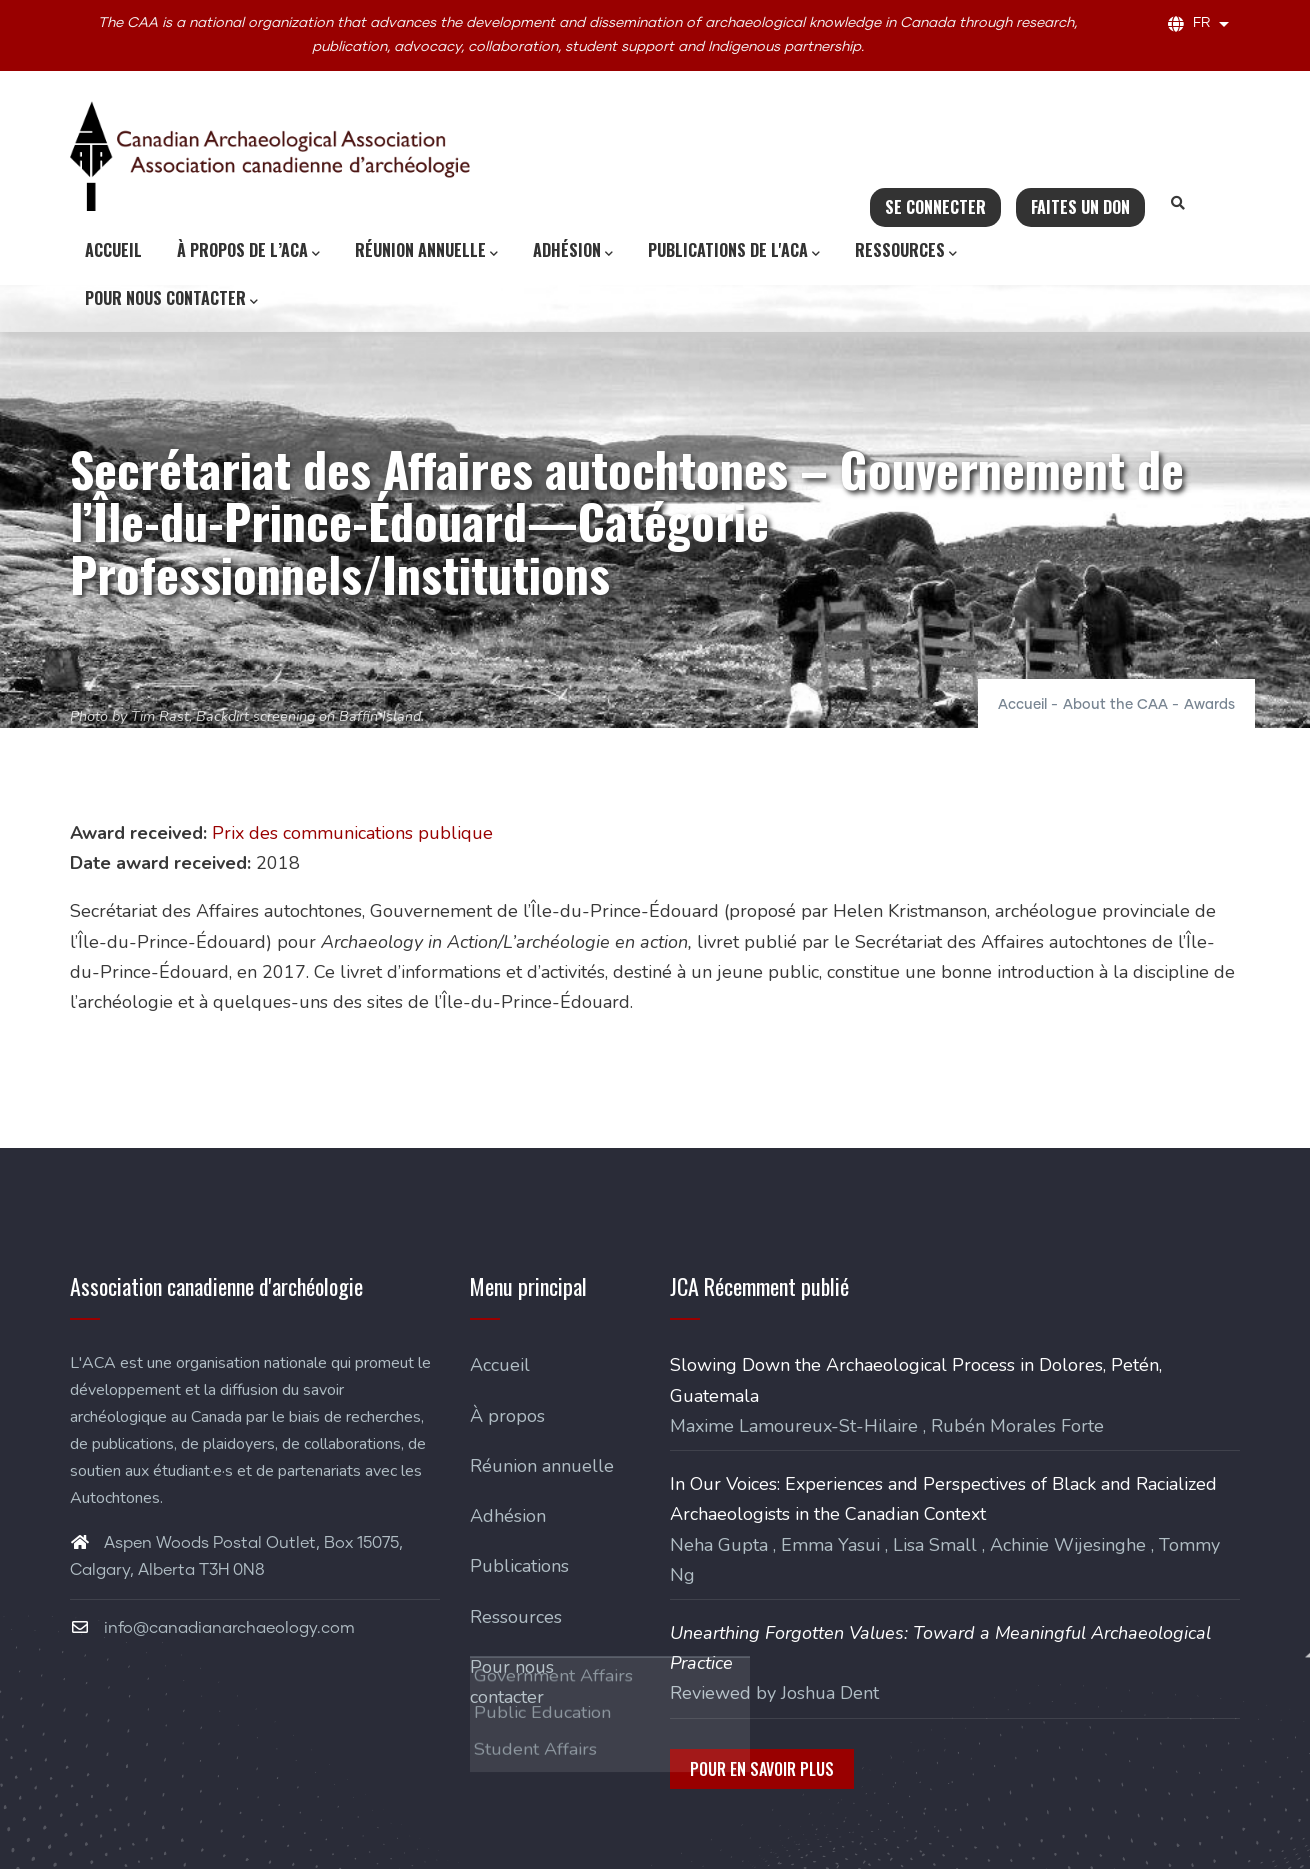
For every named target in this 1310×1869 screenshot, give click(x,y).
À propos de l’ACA (248, 251)
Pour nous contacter (171, 299)
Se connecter (935, 207)
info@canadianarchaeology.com (212, 1628)
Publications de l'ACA (734, 251)
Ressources (906, 251)
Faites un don (1080, 207)
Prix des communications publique (352, 833)
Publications (519, 1566)
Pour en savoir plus (762, 1769)
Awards (1209, 705)
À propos (507, 1416)
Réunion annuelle (426, 251)
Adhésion (573, 251)
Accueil (113, 250)
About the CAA (1115, 705)
